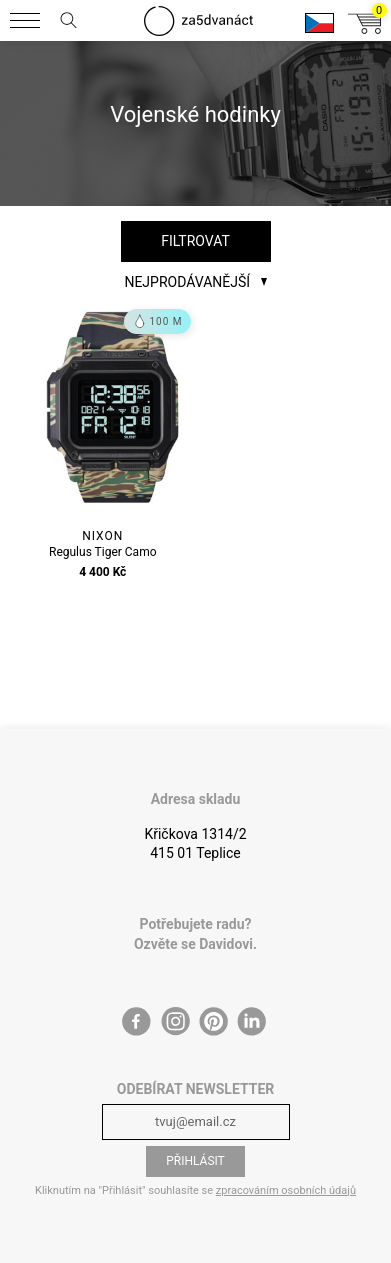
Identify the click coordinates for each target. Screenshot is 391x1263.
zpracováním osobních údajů (286, 1190)
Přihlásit (195, 1161)
